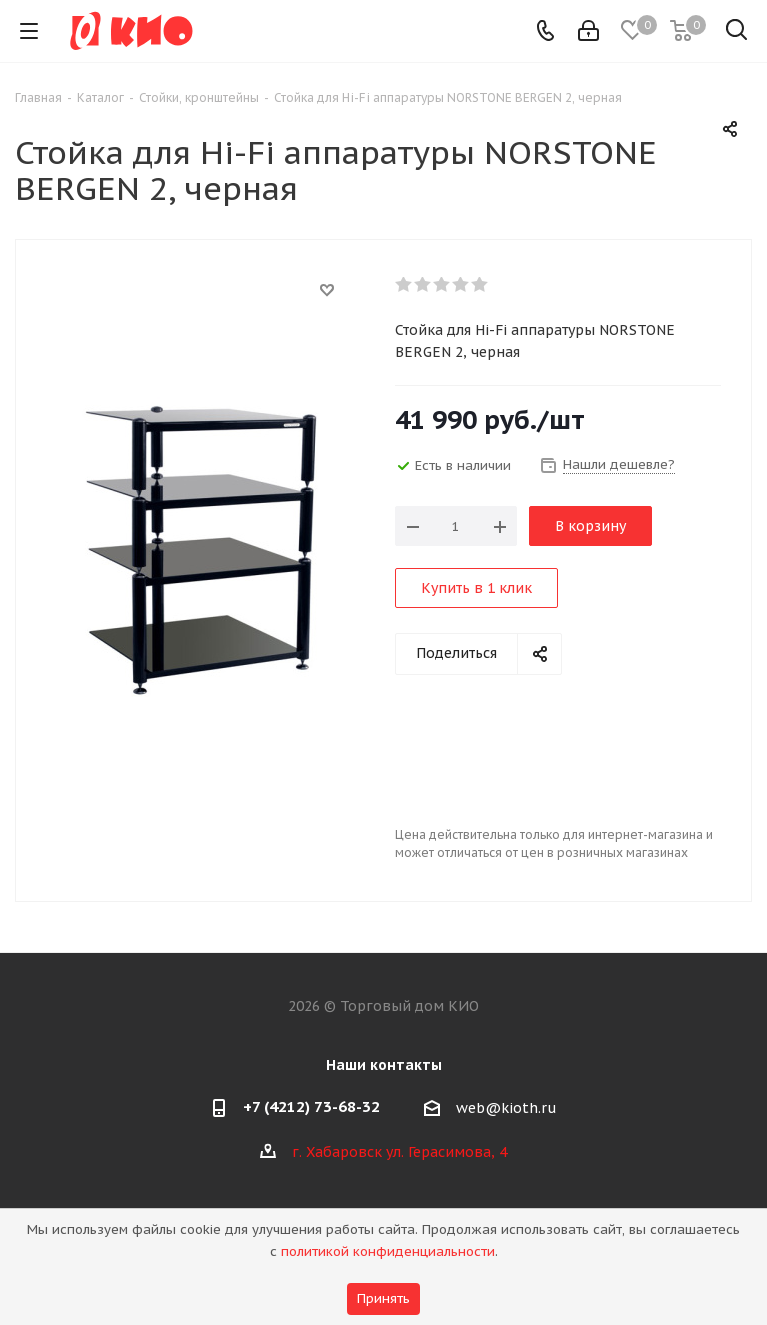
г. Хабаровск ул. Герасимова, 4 (399, 1152)
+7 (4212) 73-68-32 (311, 1106)
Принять (383, 1298)
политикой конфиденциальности (388, 1251)
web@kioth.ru (506, 1108)
